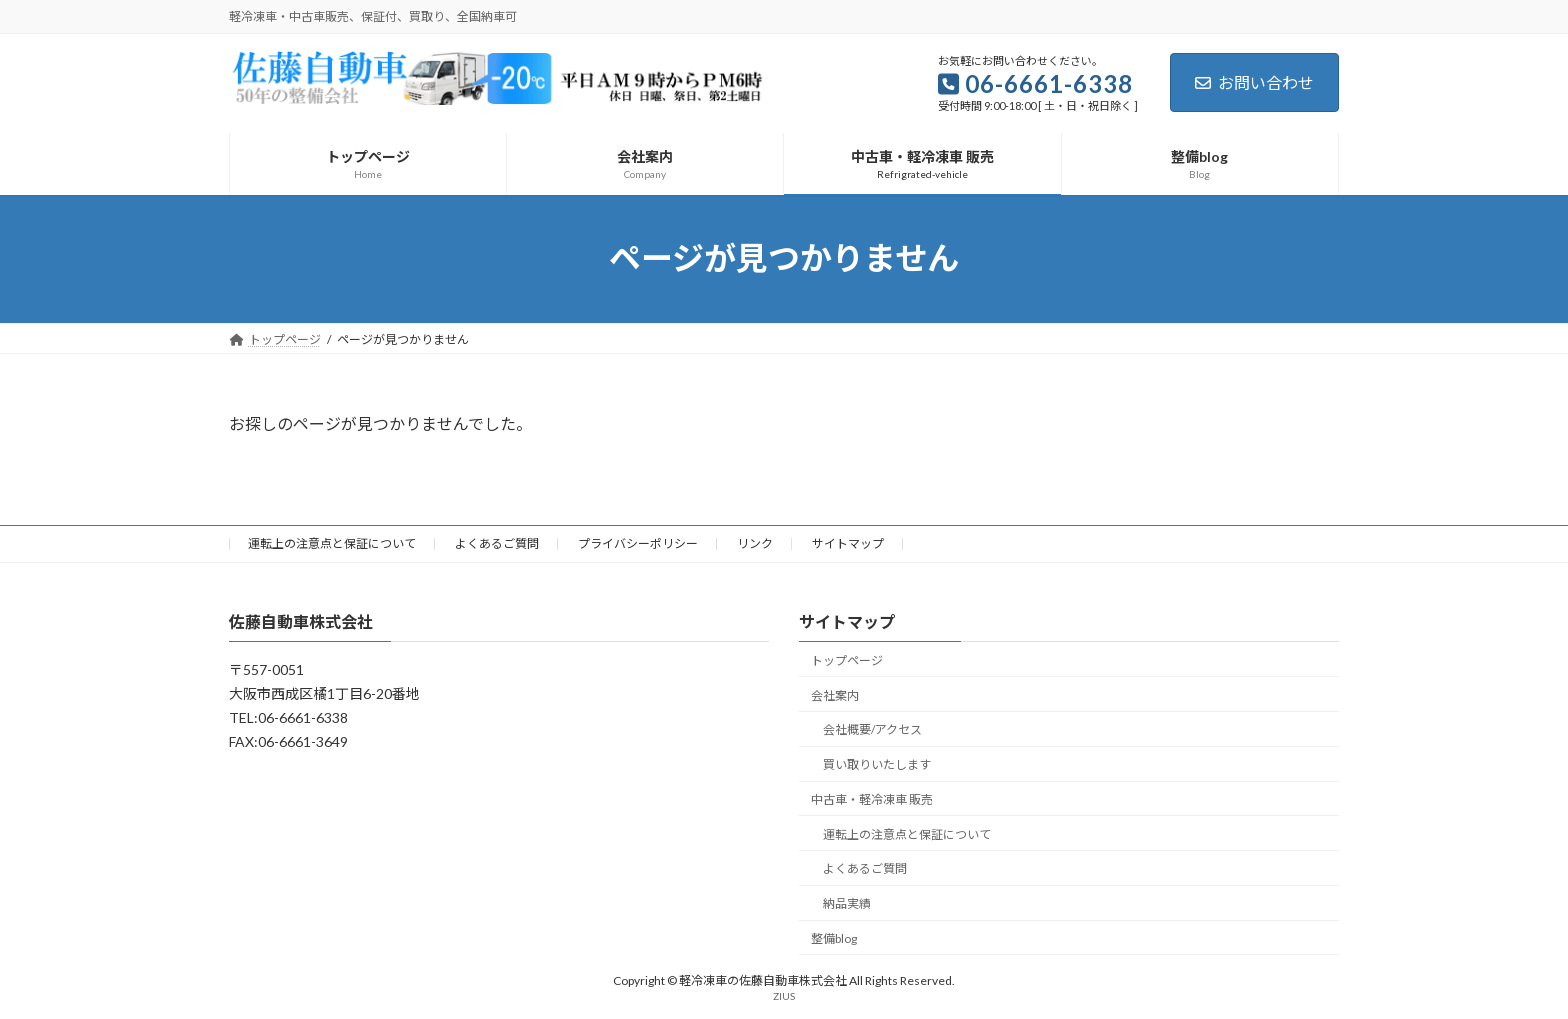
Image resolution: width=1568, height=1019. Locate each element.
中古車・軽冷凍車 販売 (872, 799)
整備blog (834, 938)
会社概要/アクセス (872, 729)
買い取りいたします (877, 764)
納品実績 (847, 903)
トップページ (847, 660)
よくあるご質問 (497, 543)
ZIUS (784, 996)
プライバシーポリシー (638, 543)
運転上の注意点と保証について (332, 543)
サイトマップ (848, 543)
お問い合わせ (1254, 82)
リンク (755, 543)
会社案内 (835, 694)
